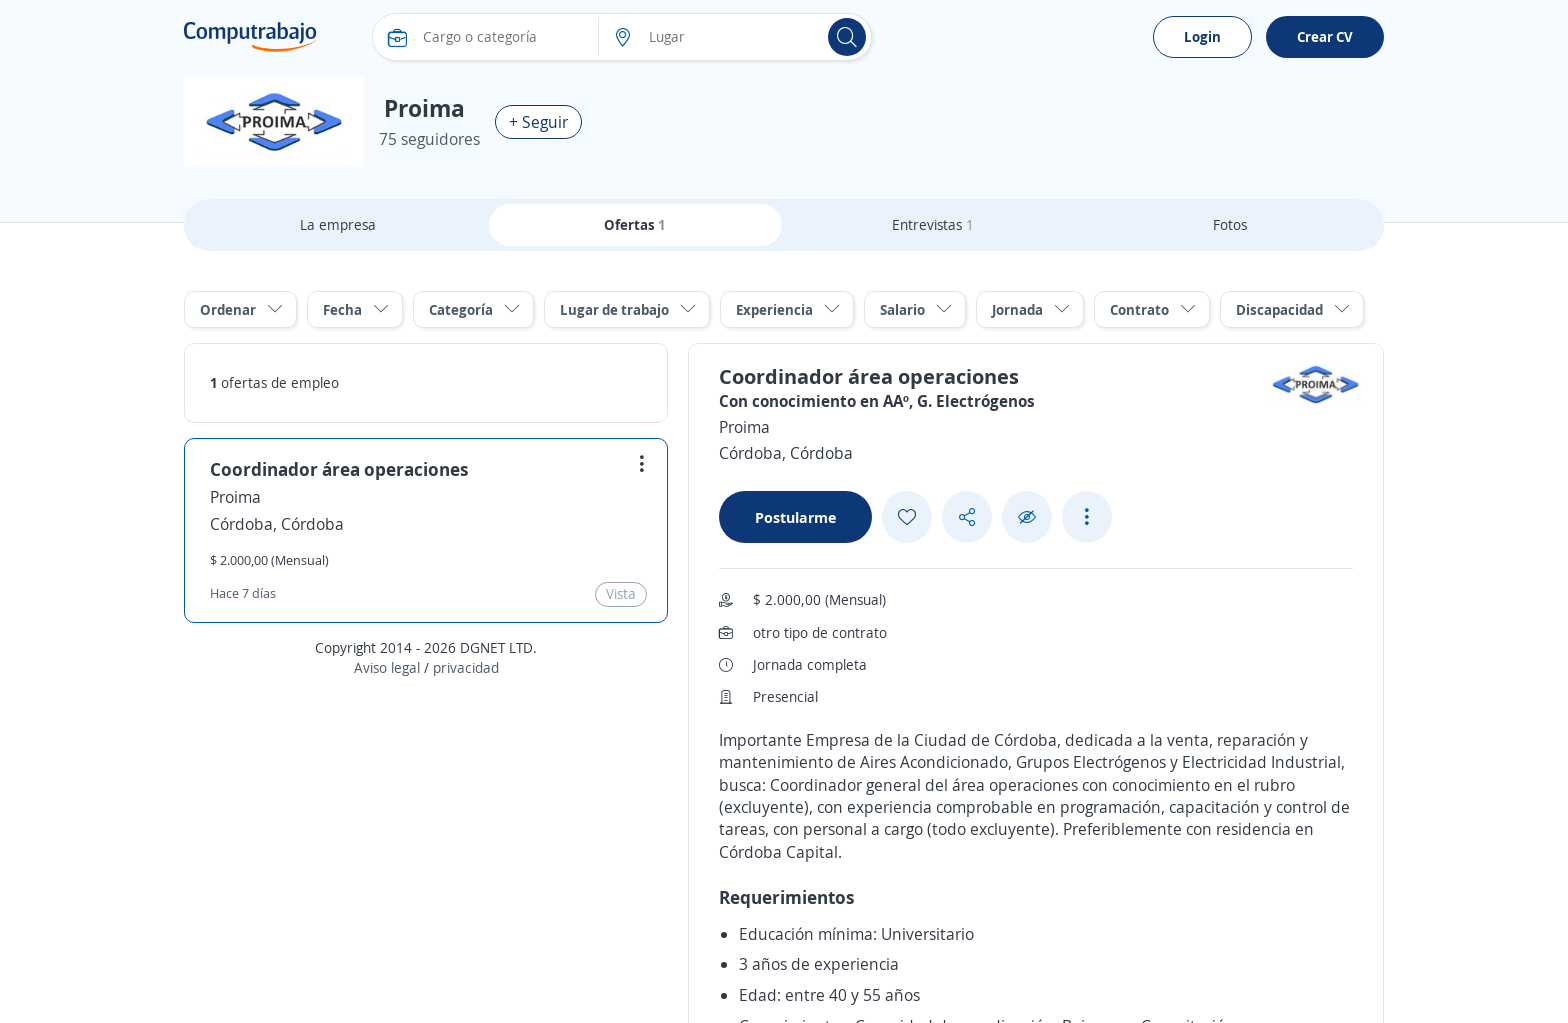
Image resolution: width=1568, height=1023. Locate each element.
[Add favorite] (907, 517)
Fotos (1230, 224)
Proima (235, 497)
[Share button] (967, 517)
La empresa (338, 224)
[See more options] (1087, 517)
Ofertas (635, 224)
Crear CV (1325, 36)
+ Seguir (538, 122)
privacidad (466, 667)
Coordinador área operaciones (339, 469)
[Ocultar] (1027, 517)
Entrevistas (933, 224)
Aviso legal (387, 667)
